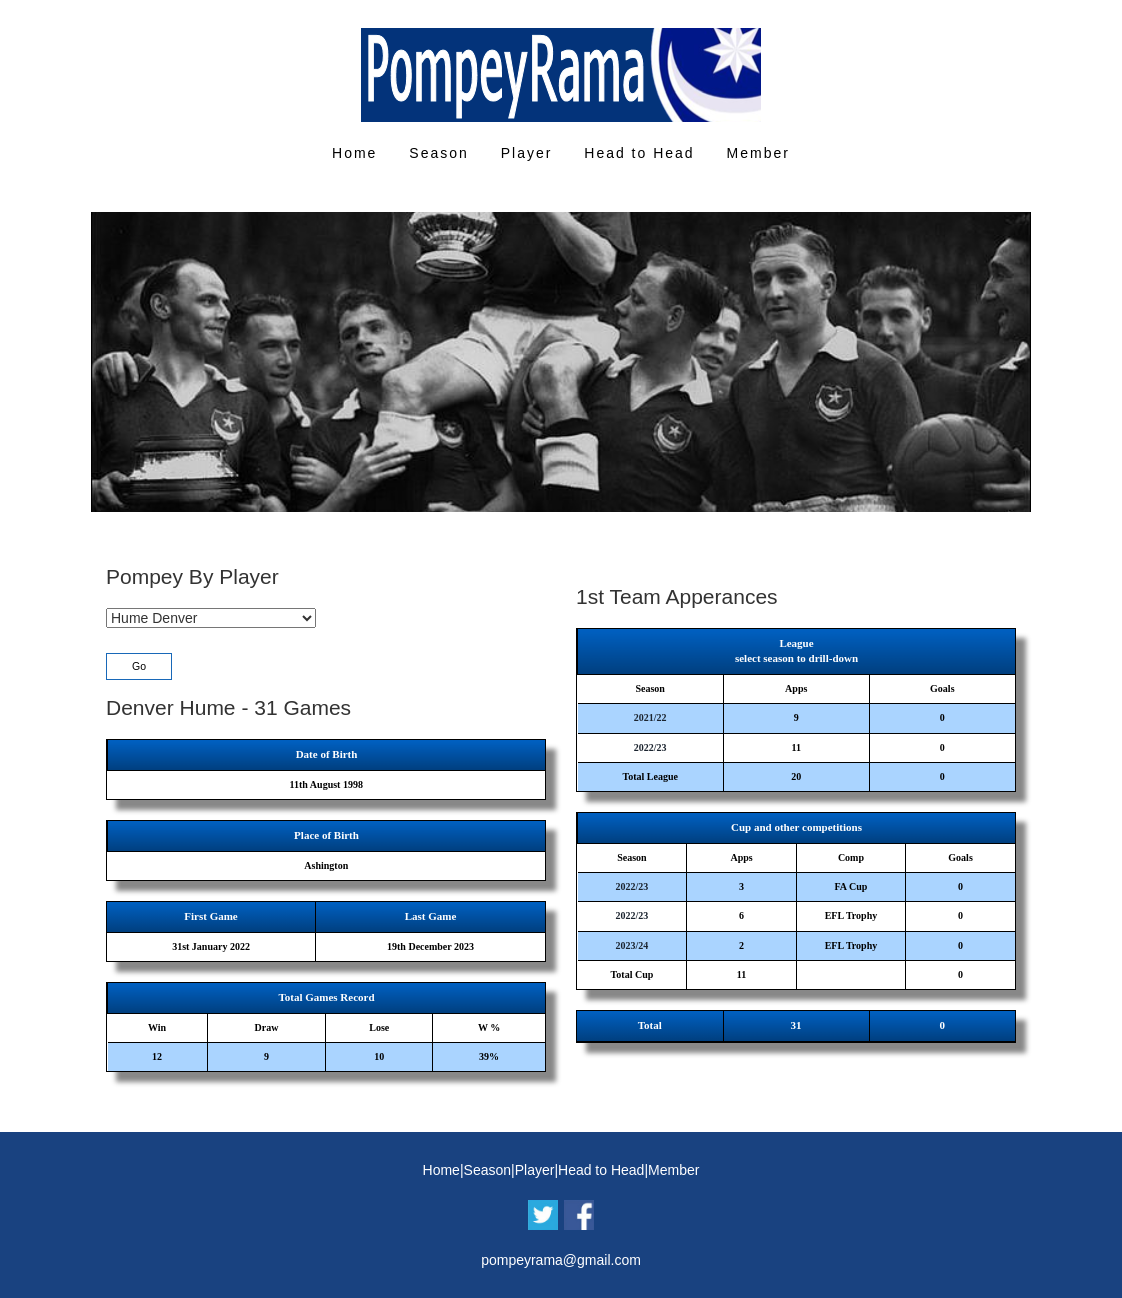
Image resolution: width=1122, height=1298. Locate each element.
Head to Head (639, 153)
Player (527, 153)
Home (354, 153)
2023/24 (632, 945)
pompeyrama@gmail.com (561, 1260)
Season (438, 153)
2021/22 (650, 717)
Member (758, 153)
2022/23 (650, 747)
